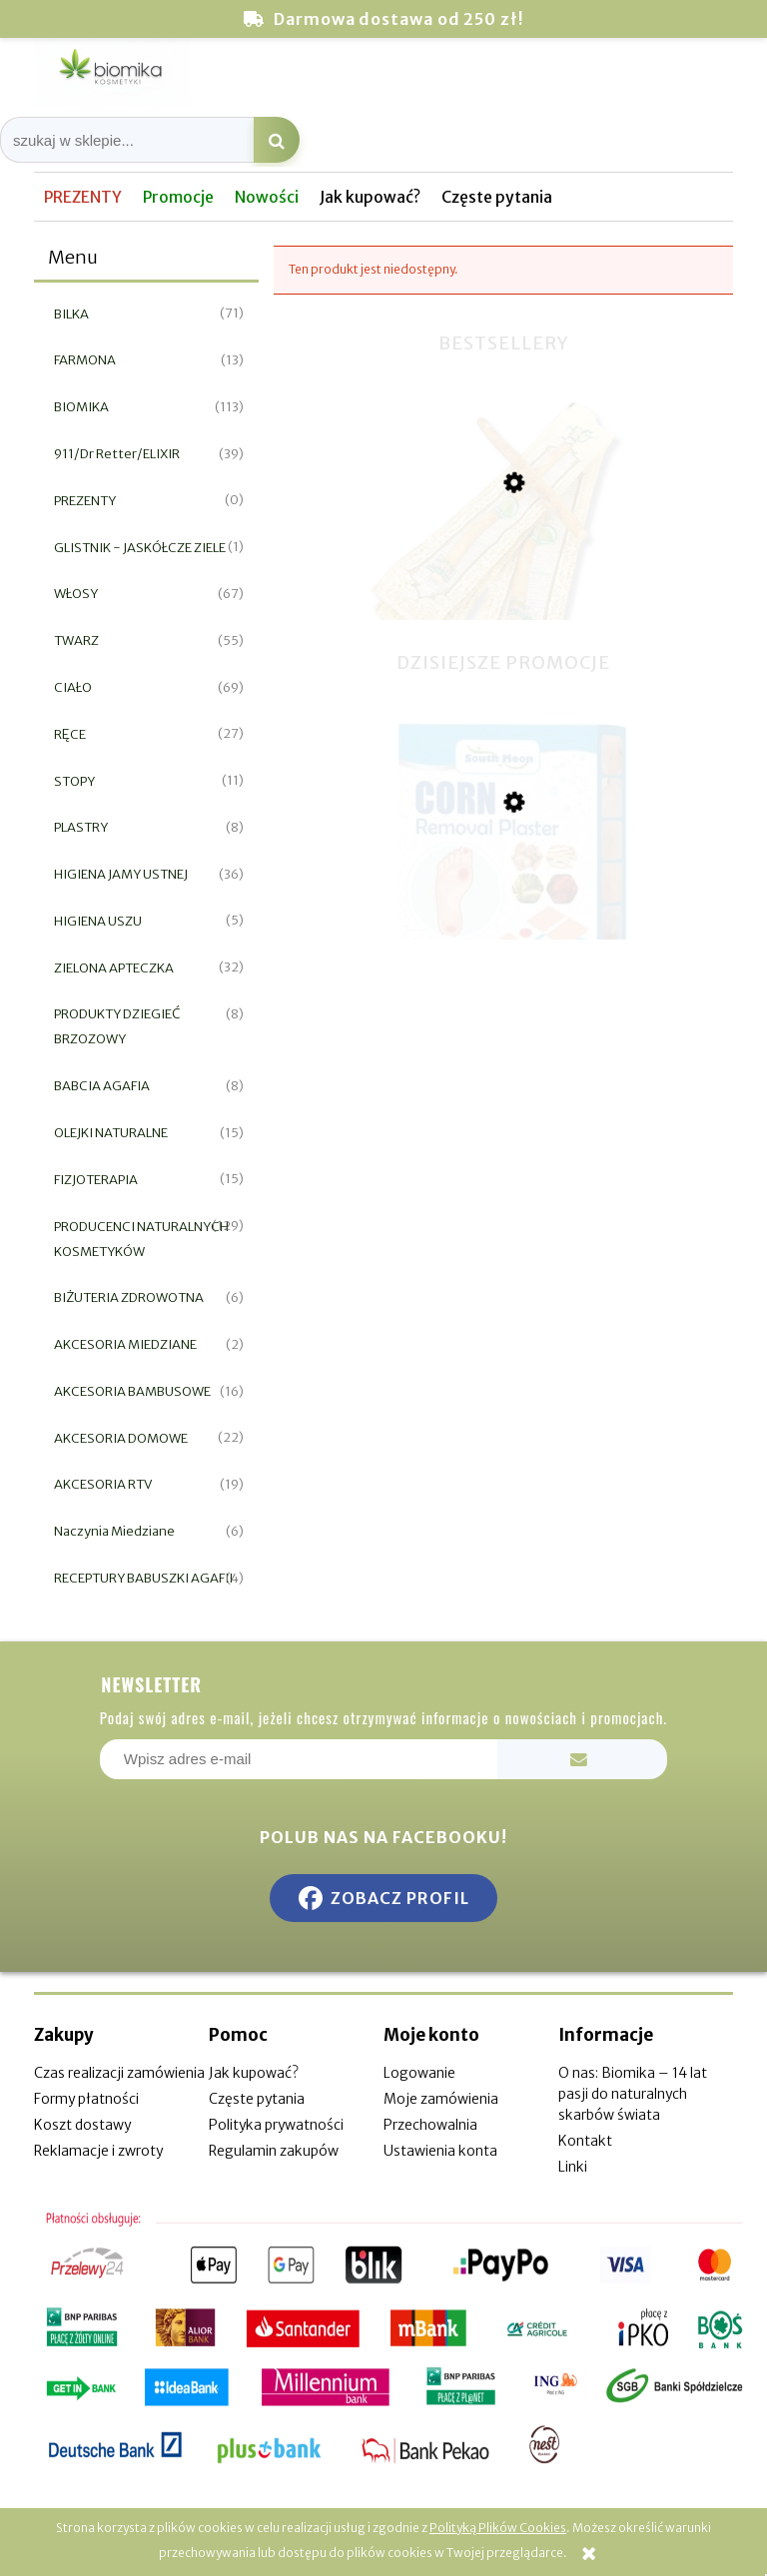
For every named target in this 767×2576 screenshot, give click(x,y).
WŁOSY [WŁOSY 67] (76, 593)
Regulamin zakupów (274, 2151)
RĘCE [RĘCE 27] (70, 734)
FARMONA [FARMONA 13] (85, 359)
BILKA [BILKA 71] (71, 314)
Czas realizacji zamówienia (119, 2073)
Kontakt (585, 2141)
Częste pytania (257, 2099)
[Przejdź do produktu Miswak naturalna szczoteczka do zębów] (503, 588)
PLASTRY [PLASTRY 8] (81, 827)
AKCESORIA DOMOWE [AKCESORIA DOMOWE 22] (121, 1438)
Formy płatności (86, 2099)
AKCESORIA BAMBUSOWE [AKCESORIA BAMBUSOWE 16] (132, 1391)
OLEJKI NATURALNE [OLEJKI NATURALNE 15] (111, 1132)
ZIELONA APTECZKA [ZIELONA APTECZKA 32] (114, 968)
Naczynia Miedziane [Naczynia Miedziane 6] (114, 1531)
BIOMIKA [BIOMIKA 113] (81, 406)
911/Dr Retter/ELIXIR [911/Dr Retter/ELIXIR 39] (117, 453)
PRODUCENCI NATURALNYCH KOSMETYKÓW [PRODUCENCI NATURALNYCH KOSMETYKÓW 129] (141, 1239)
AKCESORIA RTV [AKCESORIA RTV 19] (103, 1484)
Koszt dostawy (82, 2125)
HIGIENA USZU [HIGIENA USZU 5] (98, 921)
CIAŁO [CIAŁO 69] (73, 687)
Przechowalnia (430, 2125)
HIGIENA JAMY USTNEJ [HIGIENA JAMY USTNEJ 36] (121, 874)
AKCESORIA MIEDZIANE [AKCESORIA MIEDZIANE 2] (125, 1344)
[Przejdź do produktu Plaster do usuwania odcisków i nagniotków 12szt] (503, 902)
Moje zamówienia (441, 2099)
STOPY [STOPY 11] (74, 781)
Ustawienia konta (440, 2151)
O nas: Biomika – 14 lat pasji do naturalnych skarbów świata (632, 2094)
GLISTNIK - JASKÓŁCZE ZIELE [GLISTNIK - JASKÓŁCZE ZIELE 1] (140, 547)
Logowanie (419, 2073)
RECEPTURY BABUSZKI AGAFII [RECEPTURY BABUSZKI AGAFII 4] (143, 1578)
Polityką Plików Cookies (497, 2527)
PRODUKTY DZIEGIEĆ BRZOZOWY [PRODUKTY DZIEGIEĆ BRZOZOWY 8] (117, 1026)
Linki (572, 2167)
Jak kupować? (254, 2073)
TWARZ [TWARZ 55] (76, 640)
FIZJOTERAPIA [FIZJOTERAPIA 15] (96, 1179)
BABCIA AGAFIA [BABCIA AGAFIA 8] (102, 1085)
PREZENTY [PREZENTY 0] (85, 500)
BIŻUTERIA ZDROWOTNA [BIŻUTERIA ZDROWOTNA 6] (129, 1297)
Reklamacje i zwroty (98, 2151)
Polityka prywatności (276, 2125)
